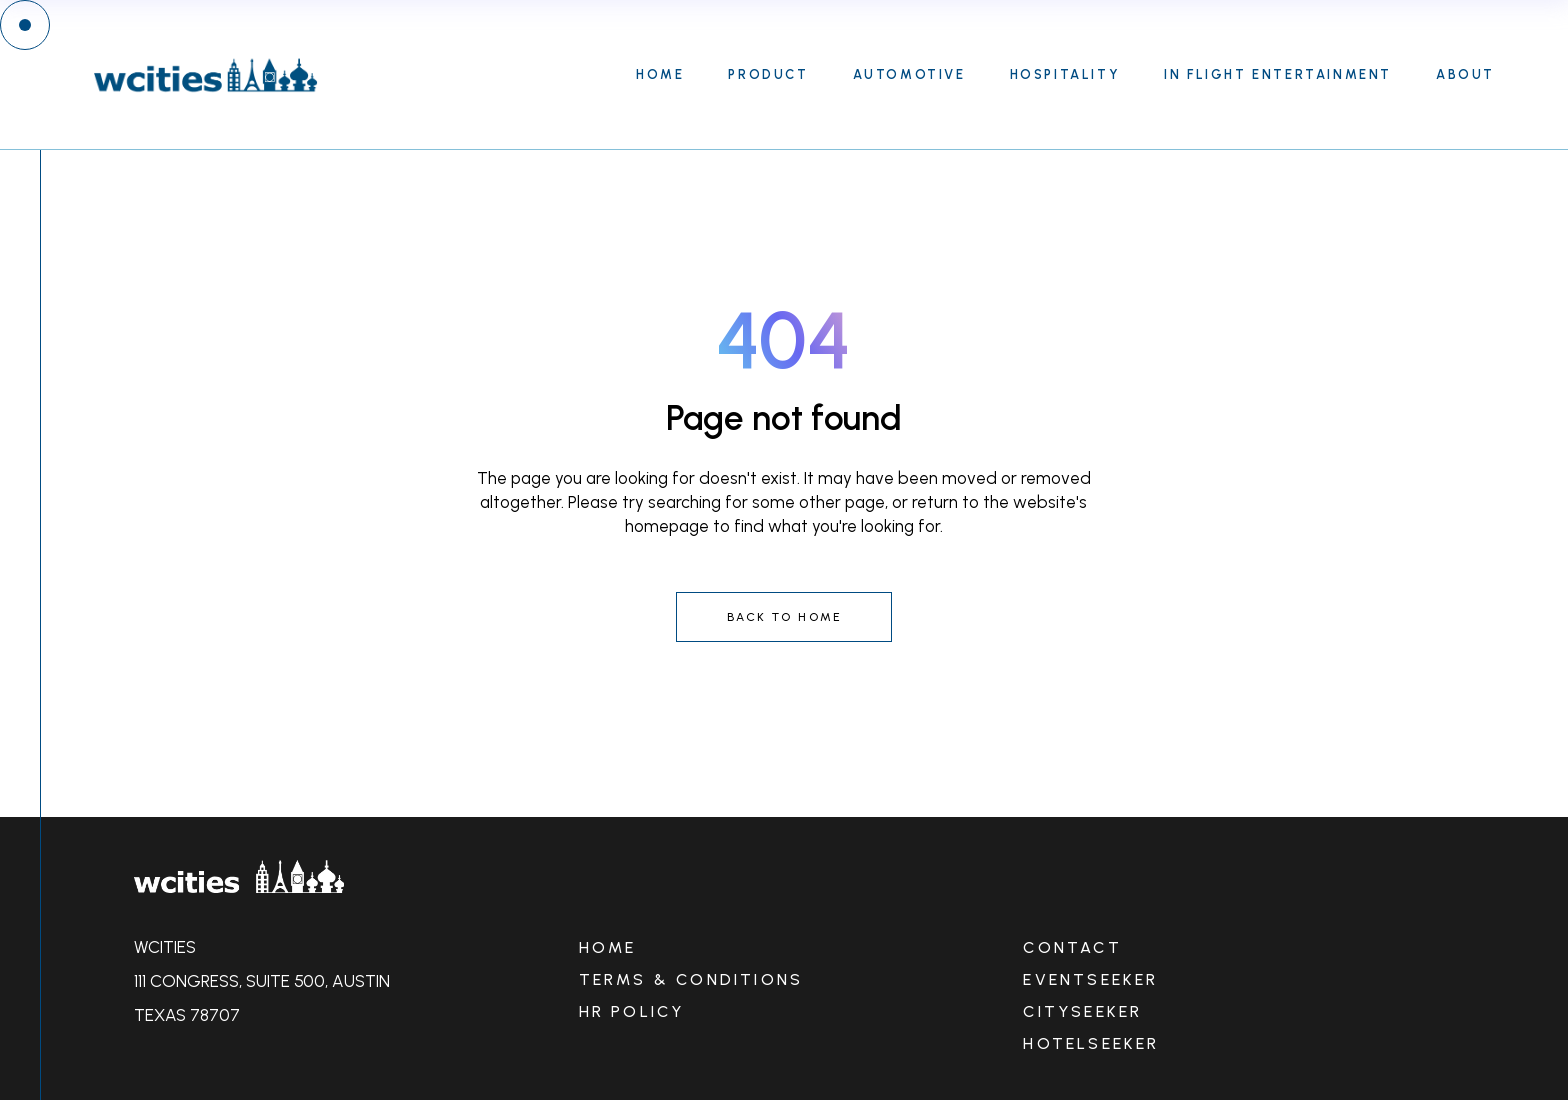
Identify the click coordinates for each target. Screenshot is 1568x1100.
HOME (608, 947)
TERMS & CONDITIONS (691, 979)
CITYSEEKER (1082, 1011)
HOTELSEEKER (1091, 1043)
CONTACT (1072, 947)
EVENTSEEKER (1090, 979)
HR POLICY (632, 1011)
